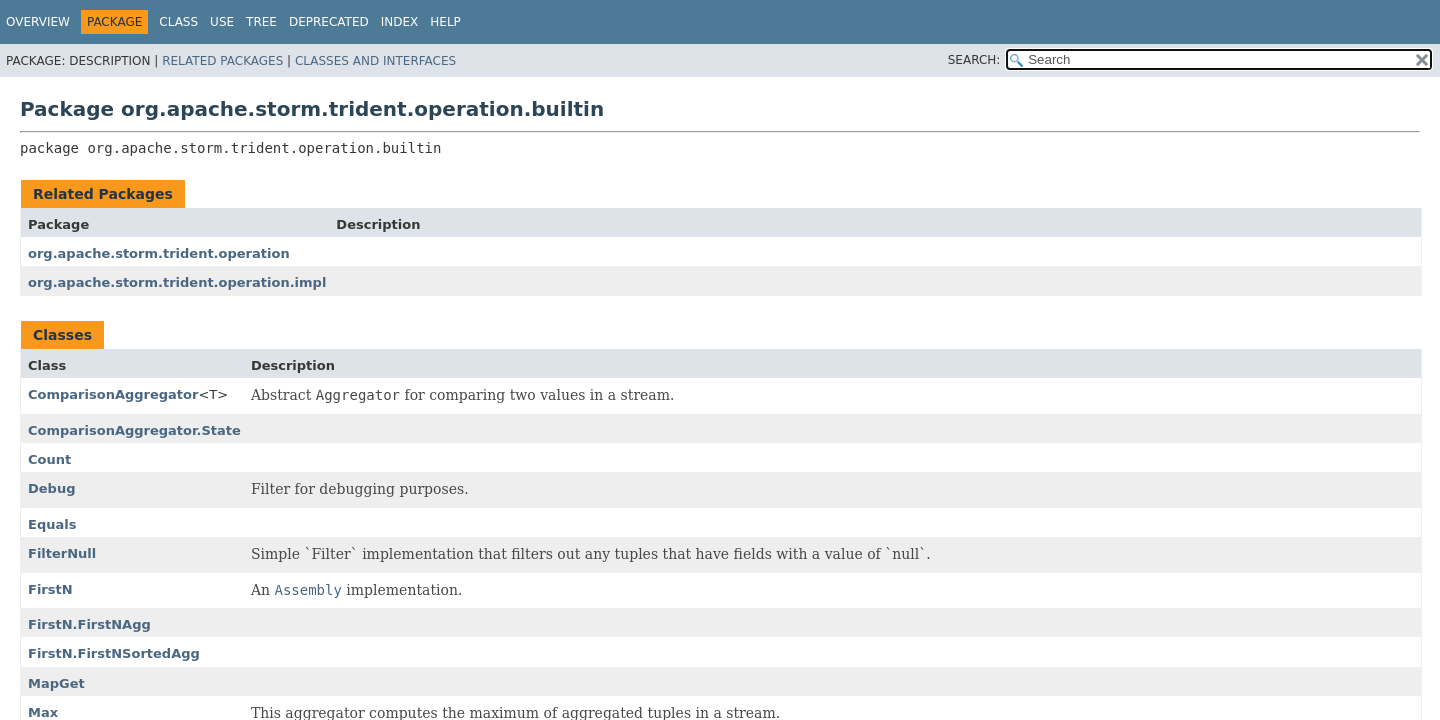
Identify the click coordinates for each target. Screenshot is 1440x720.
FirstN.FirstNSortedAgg (114, 653)
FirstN (50, 589)
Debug (51, 488)
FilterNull (62, 553)
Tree (261, 22)
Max (43, 712)
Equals (52, 524)
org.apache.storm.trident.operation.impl (177, 282)
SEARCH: (974, 60)
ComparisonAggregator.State (134, 430)
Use (222, 22)
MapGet (56, 683)
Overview (38, 22)
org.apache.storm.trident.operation (159, 253)
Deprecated (329, 22)
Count (49, 459)
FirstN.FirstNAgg (89, 624)
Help (445, 22)
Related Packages (222, 61)
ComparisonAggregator (113, 394)
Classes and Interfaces (375, 61)
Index (400, 22)
